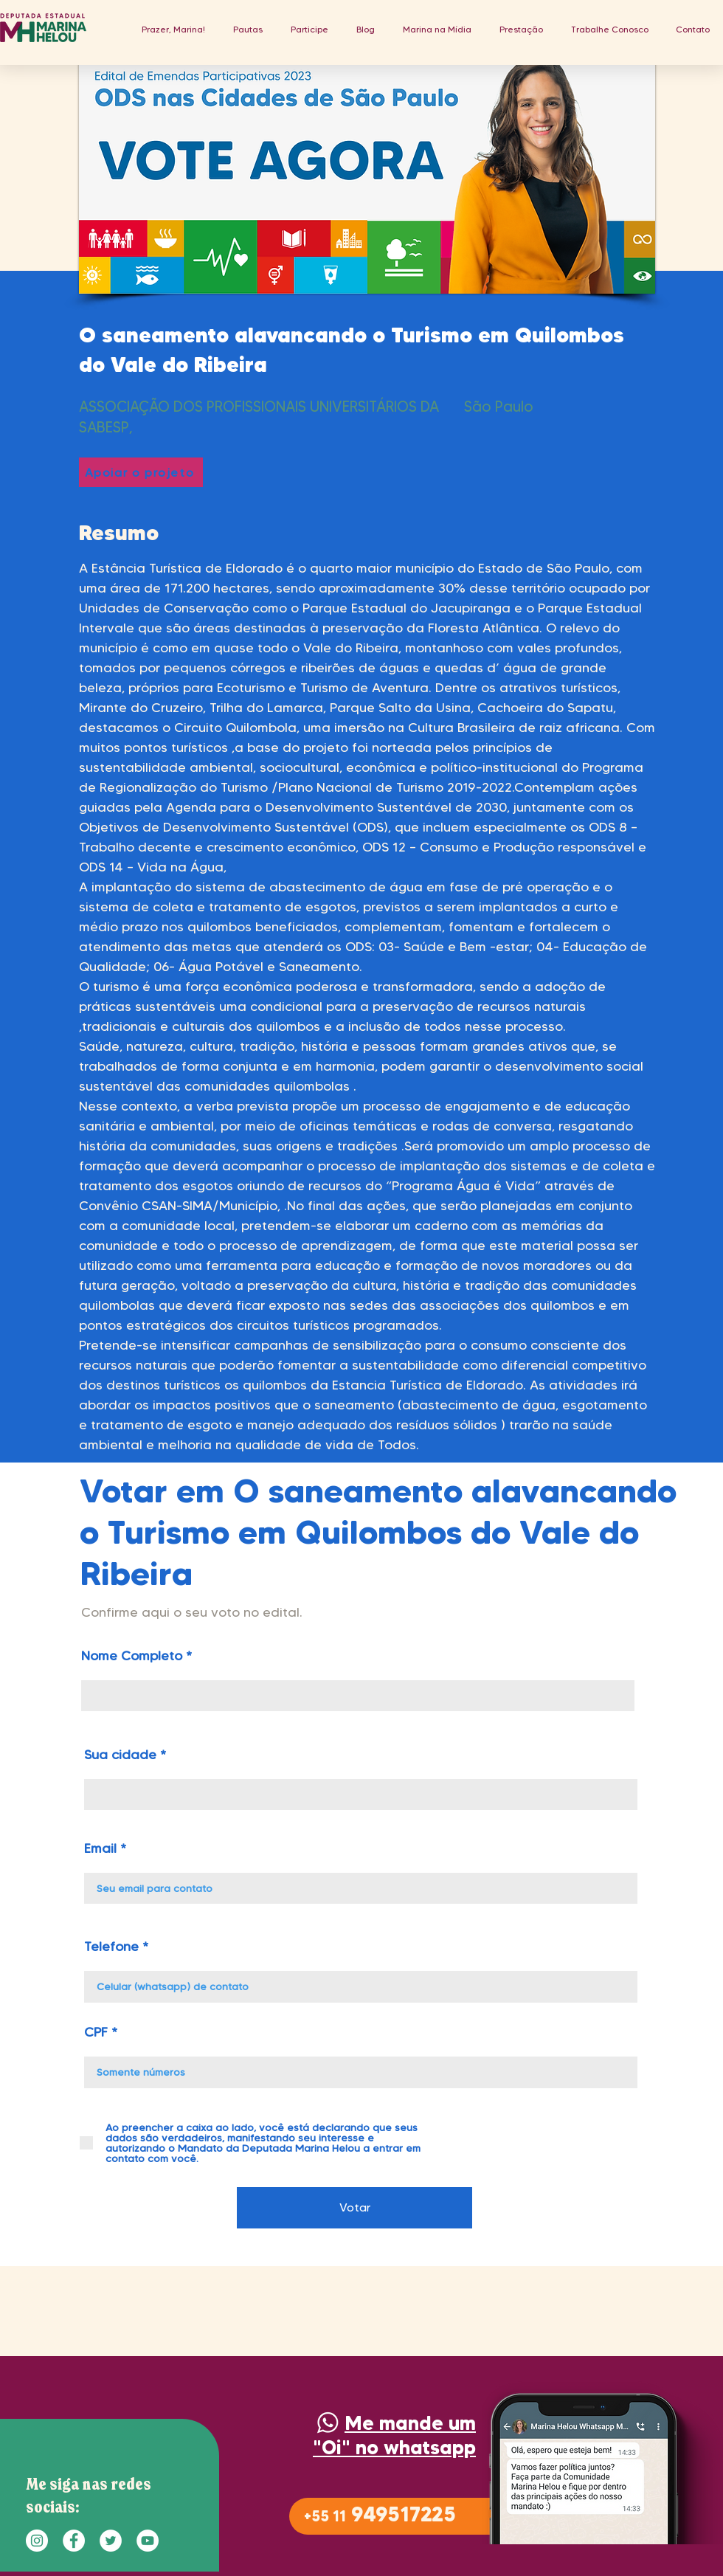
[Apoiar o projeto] (141, 472)
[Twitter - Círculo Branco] (111, 2541)
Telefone (111, 1946)
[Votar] (354, 2207)
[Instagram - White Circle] (37, 2541)
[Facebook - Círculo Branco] (74, 2541)
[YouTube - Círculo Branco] (147, 2541)
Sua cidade (120, 1754)
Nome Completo (131, 1655)
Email (100, 1848)
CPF (96, 2032)
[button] (248, 29)
